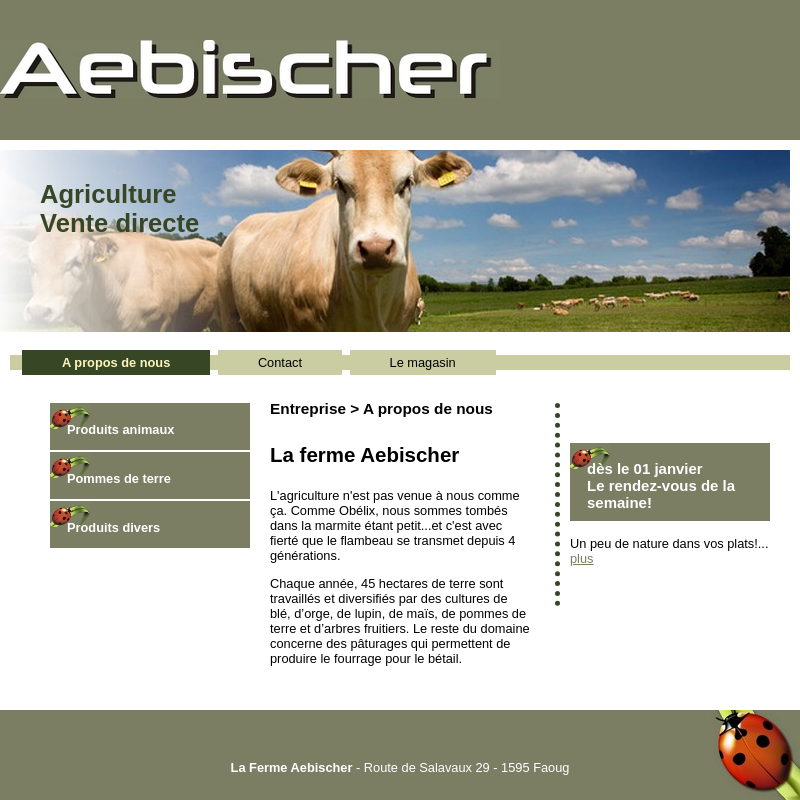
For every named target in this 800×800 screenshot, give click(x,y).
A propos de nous (116, 362)
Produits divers (113, 527)
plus (581, 558)
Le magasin (423, 362)
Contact (280, 362)
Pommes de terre (119, 478)
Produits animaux (120, 429)
